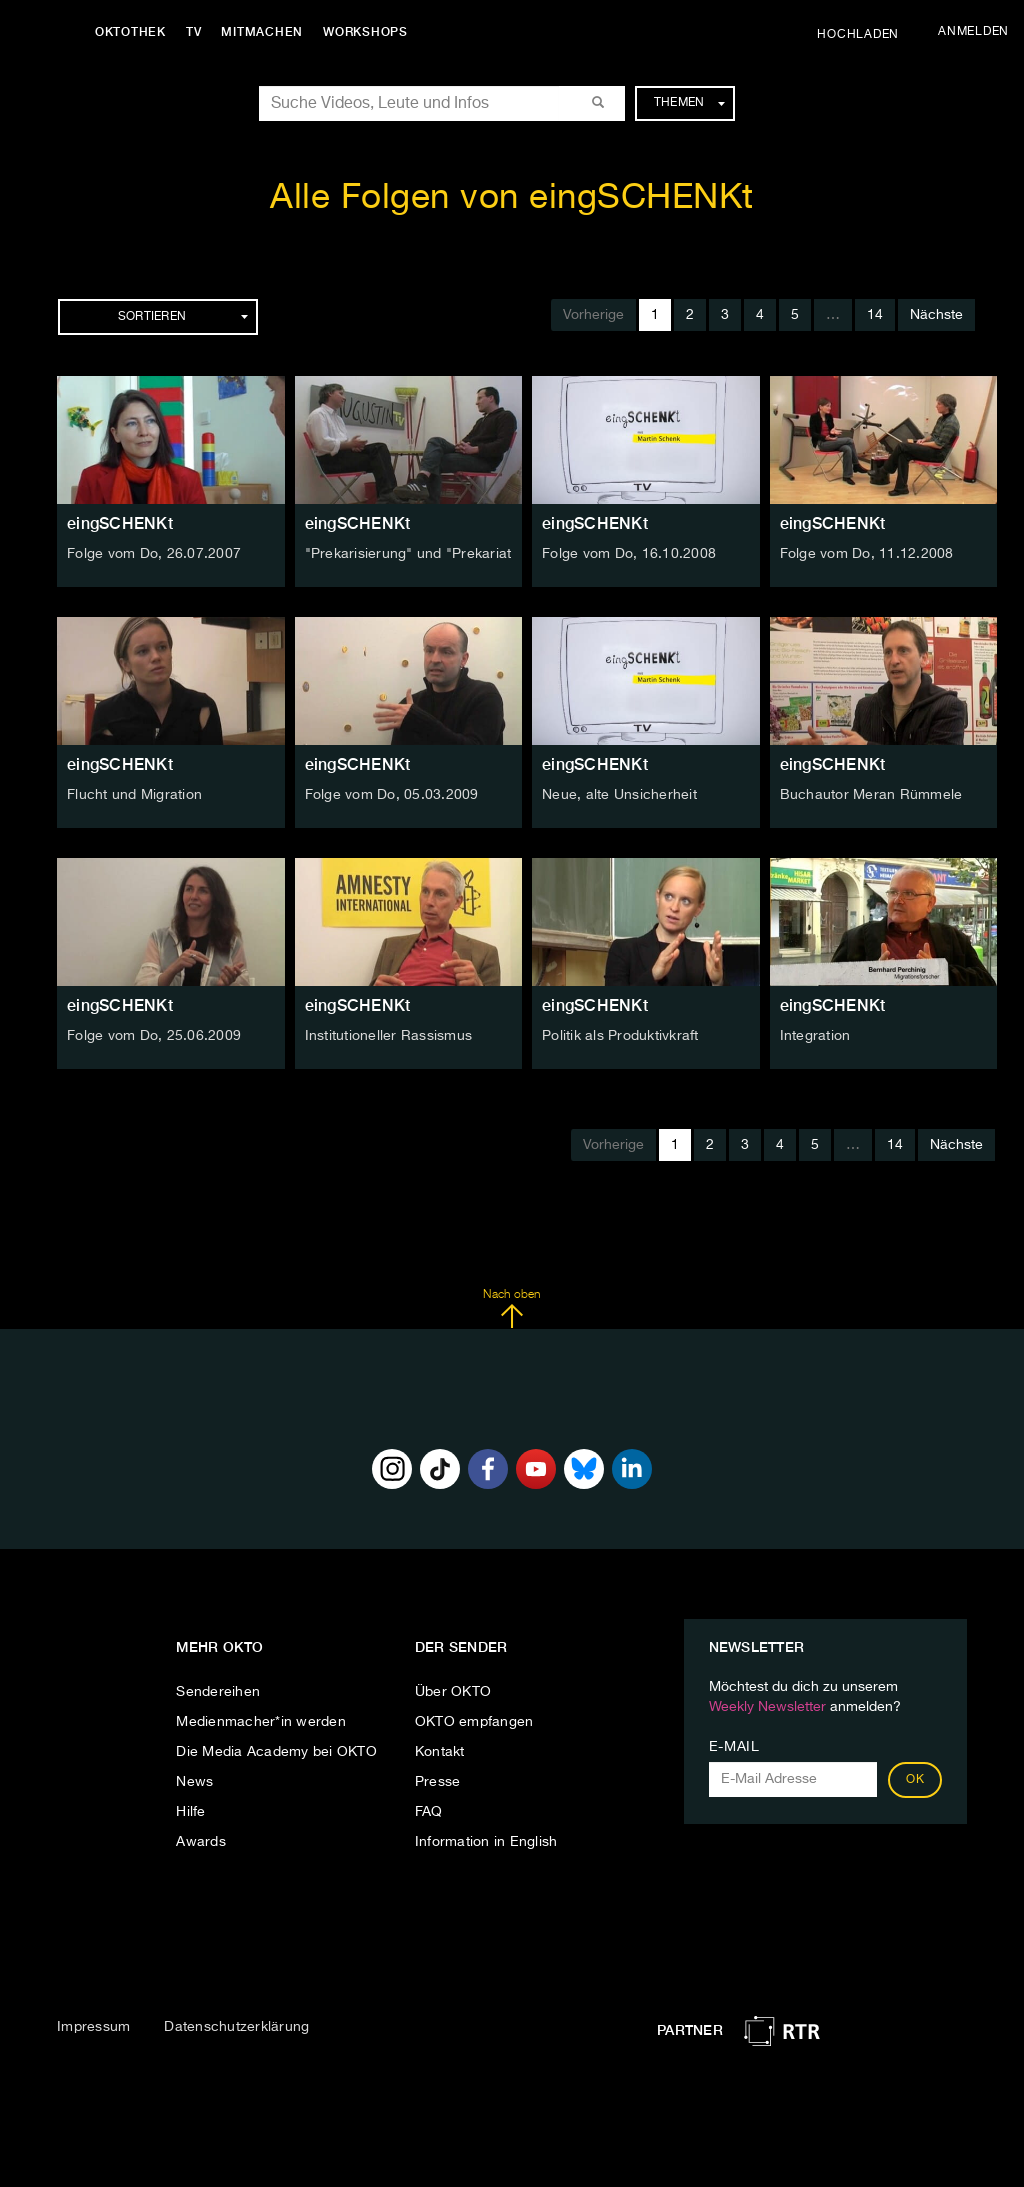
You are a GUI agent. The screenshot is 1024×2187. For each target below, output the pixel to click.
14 (875, 315)
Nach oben (511, 1309)
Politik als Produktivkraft (620, 1036)
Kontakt (440, 1752)
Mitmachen (263, 32)
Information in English (486, 1842)
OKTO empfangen (474, 1722)
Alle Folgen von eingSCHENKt (512, 198)
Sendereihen (218, 1692)
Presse (438, 1782)
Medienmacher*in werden (261, 1722)
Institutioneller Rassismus (389, 1036)
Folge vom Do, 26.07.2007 (154, 554)
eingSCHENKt (120, 523)
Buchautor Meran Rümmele (871, 795)
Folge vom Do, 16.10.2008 (629, 554)
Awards (201, 1842)
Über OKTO (453, 1692)
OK (915, 1780)
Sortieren (183, 317)
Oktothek (130, 32)
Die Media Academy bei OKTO (276, 1752)
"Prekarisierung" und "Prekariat (408, 554)
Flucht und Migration (134, 795)
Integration (815, 1036)
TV (194, 32)
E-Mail (734, 1747)
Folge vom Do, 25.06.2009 (154, 1036)
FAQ (429, 1812)
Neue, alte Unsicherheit (619, 795)
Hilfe (190, 1812)
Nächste (936, 315)
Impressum (93, 2027)
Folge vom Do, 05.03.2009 (392, 795)
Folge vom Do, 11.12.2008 (867, 554)
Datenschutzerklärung (236, 2027)
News (194, 1782)
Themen (689, 103)
